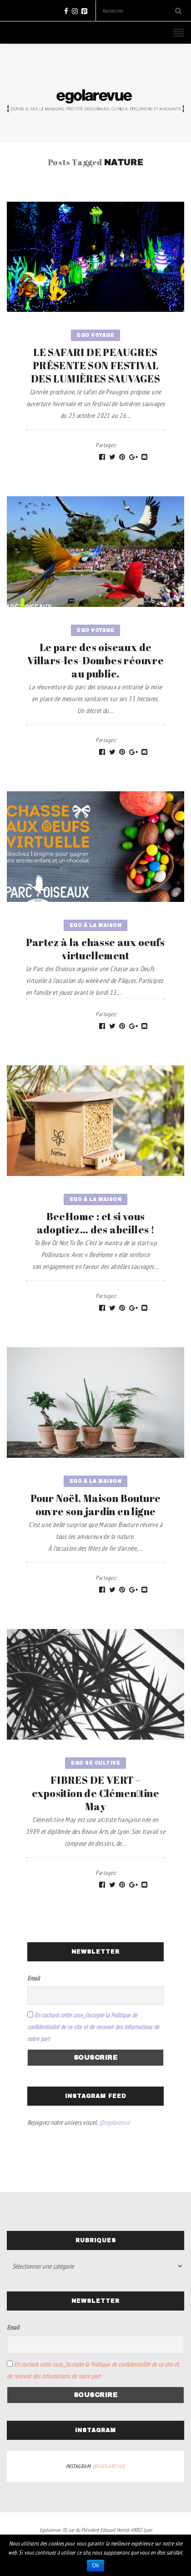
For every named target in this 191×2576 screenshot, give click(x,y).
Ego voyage (95, 335)
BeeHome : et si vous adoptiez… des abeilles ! (96, 1223)
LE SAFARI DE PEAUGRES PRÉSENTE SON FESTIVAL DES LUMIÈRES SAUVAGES (95, 365)
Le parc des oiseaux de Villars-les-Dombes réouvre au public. (95, 660)
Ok (95, 2565)
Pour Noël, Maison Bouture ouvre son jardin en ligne (95, 1505)
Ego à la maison (96, 925)
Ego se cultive (95, 1763)
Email (33, 1978)
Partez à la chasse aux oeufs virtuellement (95, 949)
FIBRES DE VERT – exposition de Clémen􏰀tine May (95, 1793)
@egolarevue (114, 2122)
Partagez (106, 445)
